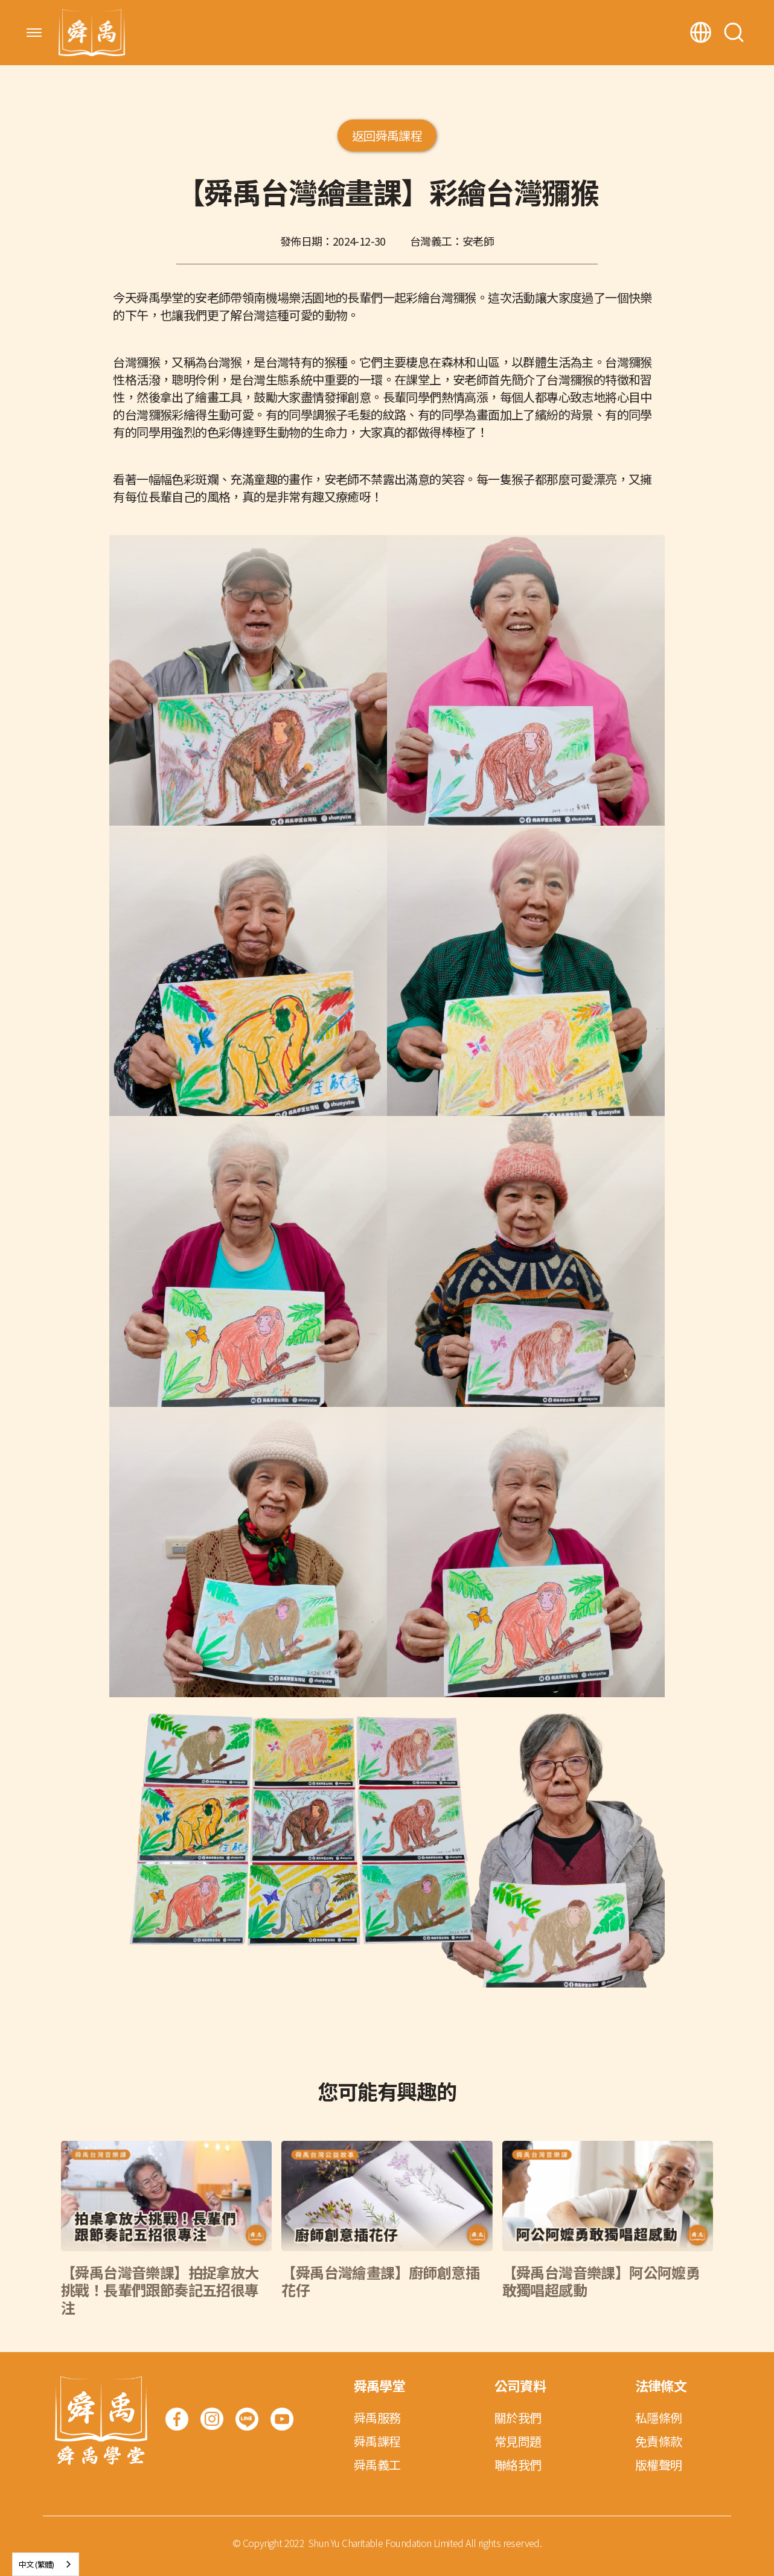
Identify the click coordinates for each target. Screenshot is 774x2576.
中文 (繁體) (36, 2564)
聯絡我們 (518, 2464)
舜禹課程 (377, 2441)
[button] (34, 32)
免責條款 (658, 2441)
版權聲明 (658, 2464)
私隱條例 (658, 2417)
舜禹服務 (377, 2417)
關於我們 (518, 2417)
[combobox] (45, 2564)
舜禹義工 (377, 2464)
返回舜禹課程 (387, 135)
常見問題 (518, 2441)
